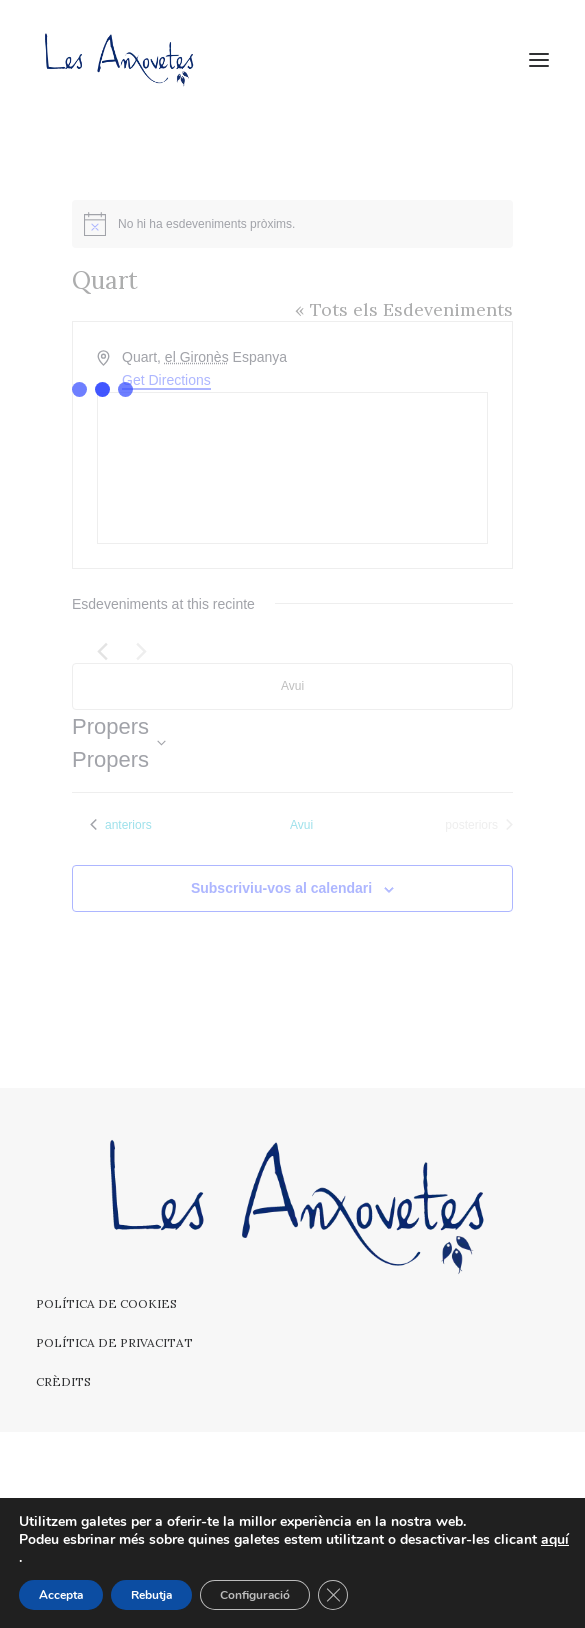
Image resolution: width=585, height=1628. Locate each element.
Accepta (61, 1595)
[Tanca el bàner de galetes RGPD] (333, 1595)
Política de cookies (106, 1303)
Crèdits (63, 1381)
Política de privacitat (114, 1342)
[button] (539, 59)
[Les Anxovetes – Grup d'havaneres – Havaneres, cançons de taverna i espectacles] (117, 59)
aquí (555, 1540)
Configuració (255, 1595)
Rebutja (151, 1595)
